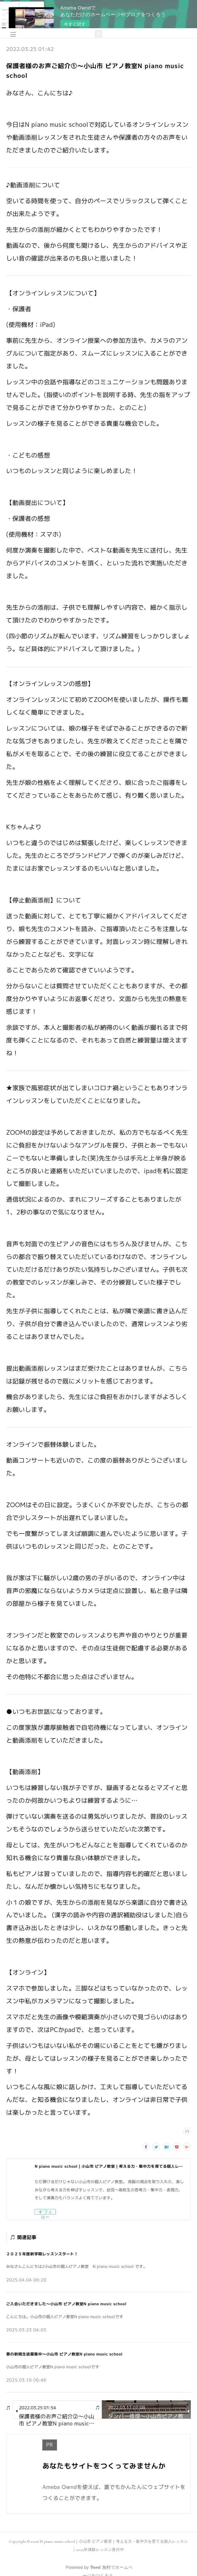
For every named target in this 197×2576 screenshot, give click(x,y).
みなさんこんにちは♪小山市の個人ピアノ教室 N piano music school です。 (76, 2266)
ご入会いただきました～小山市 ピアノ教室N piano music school (66, 2304)
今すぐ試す (75, 24)
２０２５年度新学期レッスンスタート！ (42, 2254)
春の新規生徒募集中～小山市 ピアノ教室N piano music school (64, 2354)
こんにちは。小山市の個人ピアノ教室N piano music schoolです (64, 2316)
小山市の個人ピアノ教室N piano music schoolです (52, 2367)
